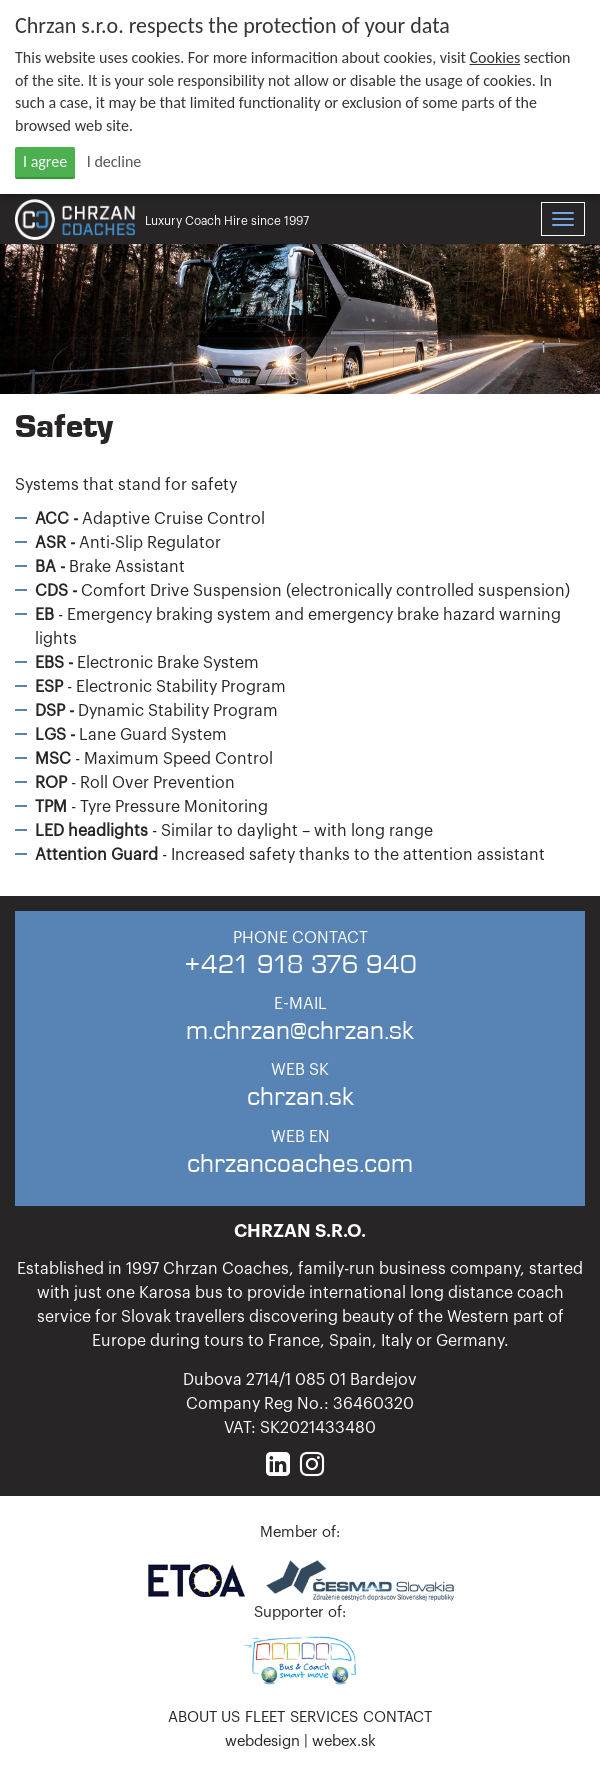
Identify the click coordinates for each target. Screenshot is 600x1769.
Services (324, 1717)
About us (204, 1717)
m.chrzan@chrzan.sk (300, 1029)
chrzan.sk (300, 1095)
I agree (45, 161)
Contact (397, 1717)
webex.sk (344, 1741)
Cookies (495, 57)
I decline (114, 161)
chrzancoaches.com (300, 1162)
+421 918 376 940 (300, 963)
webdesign (262, 1741)
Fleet (265, 1717)
